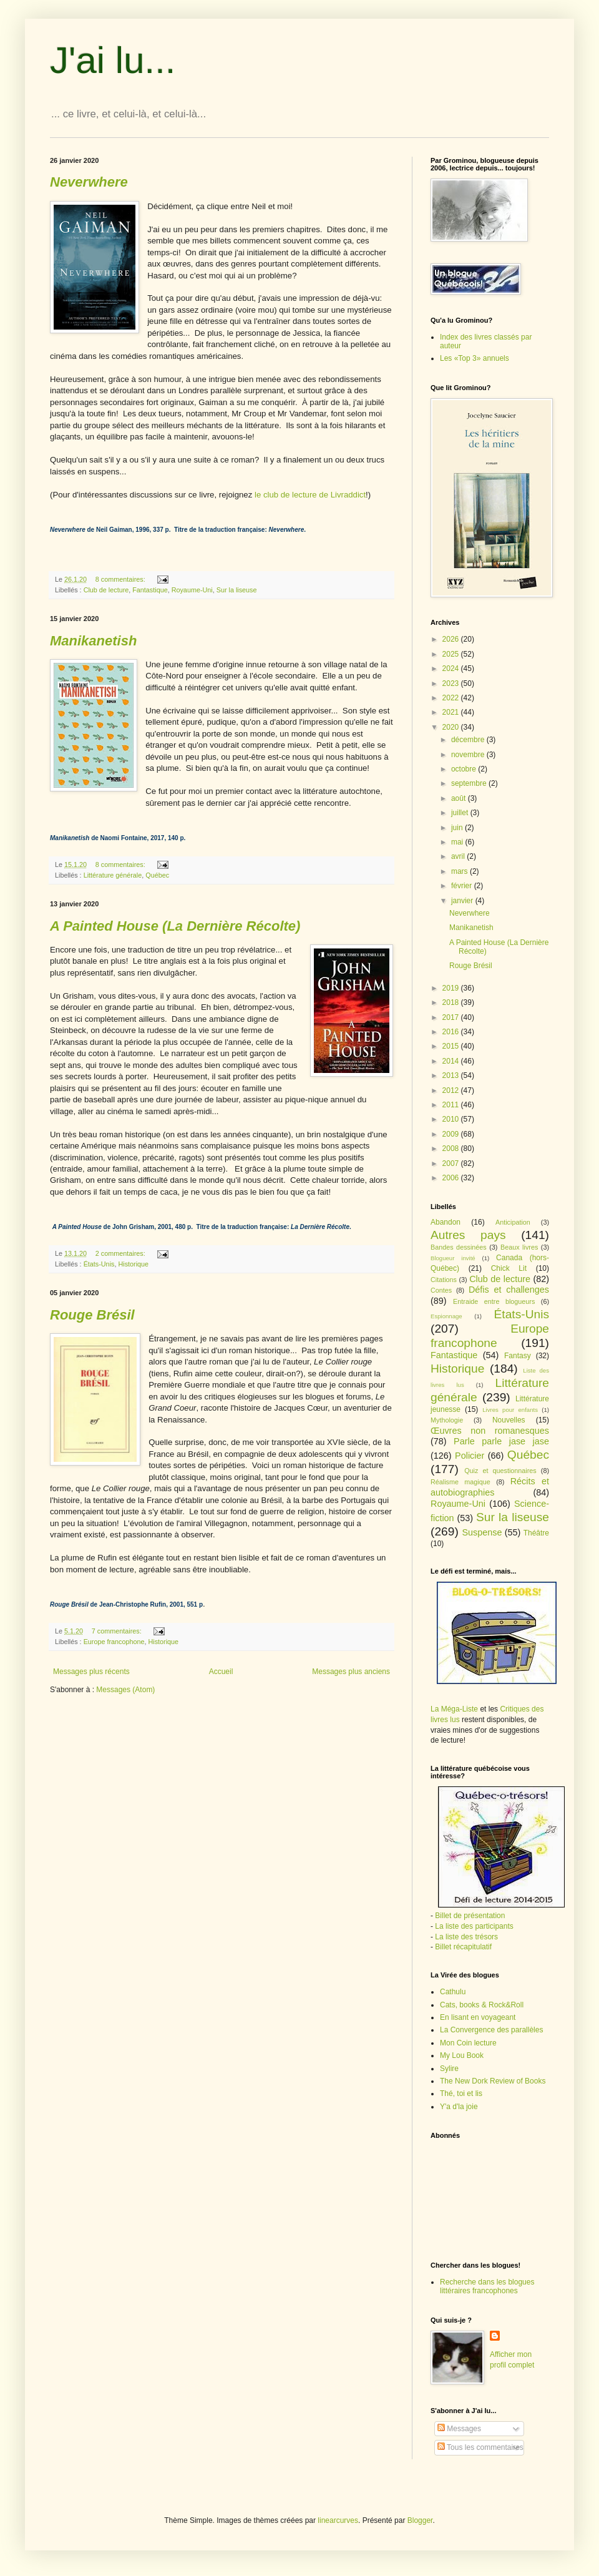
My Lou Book (462, 2055)
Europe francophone (114, 1641)
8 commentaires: (121, 579)
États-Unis (99, 1264)
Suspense (482, 1532)
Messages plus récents (91, 1671)
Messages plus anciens (351, 1671)
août (459, 798)
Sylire (449, 2068)
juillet (460, 812)
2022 (451, 697)
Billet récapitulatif (463, 1946)
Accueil (221, 1671)
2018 (451, 1002)
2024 (451, 668)
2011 (451, 1104)
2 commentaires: (121, 1253)
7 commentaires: (118, 1631)
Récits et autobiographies (490, 1486)
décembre (469, 739)
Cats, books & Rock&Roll (482, 2005)
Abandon (445, 1222)
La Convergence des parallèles (491, 2029)
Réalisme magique (460, 1482)
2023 (451, 683)
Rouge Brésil (470, 965)
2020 (451, 727)
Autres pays (468, 1234)
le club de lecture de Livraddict (310, 494)
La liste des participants (474, 1926)
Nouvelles (508, 1420)
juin (458, 827)
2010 (451, 1119)
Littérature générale (113, 875)
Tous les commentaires (480, 2447)
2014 (451, 1061)
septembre (470, 783)
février (462, 885)
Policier (469, 1456)
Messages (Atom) (125, 1689)
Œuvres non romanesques (490, 1431)
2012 (451, 1090)
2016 (451, 1031)
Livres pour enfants (510, 1409)
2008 (451, 1148)
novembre (469, 754)
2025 (451, 654)
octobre (464, 769)
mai (458, 842)
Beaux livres (519, 1247)
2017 (451, 1017)
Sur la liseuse (237, 590)
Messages (459, 2428)
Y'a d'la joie (459, 2106)
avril (459, 856)
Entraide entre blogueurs (494, 1301)
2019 (451, 988)
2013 (451, 1075)
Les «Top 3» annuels (474, 358)
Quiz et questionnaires (500, 1470)
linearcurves (338, 2520)
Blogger (420, 2520)
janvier (463, 900)
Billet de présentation (470, 1915)
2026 (451, 639)
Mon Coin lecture (468, 2043)
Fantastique (149, 590)
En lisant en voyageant (477, 2017)
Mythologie (447, 1420)
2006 (451, 1177)
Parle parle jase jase (501, 1441)
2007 (451, 1163)
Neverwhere (469, 913)
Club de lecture (106, 590)
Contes (441, 1290)
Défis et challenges (509, 1290)
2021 (451, 712)
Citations (444, 1279)
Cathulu (452, 1991)
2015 (451, 1046)
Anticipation (512, 1222)
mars (460, 871)
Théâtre (536, 1533)
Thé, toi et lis (461, 2093)
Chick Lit (509, 1268)
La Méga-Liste (454, 1709)
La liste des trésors (466, 1936)
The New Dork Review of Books (492, 2081)
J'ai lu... (113, 60)
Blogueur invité (453, 1258)
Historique (133, 1264)
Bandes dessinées (459, 1247)
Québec (157, 875)
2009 (451, 1134)
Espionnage (446, 1316)
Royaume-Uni (192, 590)
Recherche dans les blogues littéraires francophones (487, 2286)
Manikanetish (471, 927)
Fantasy (517, 1355)
